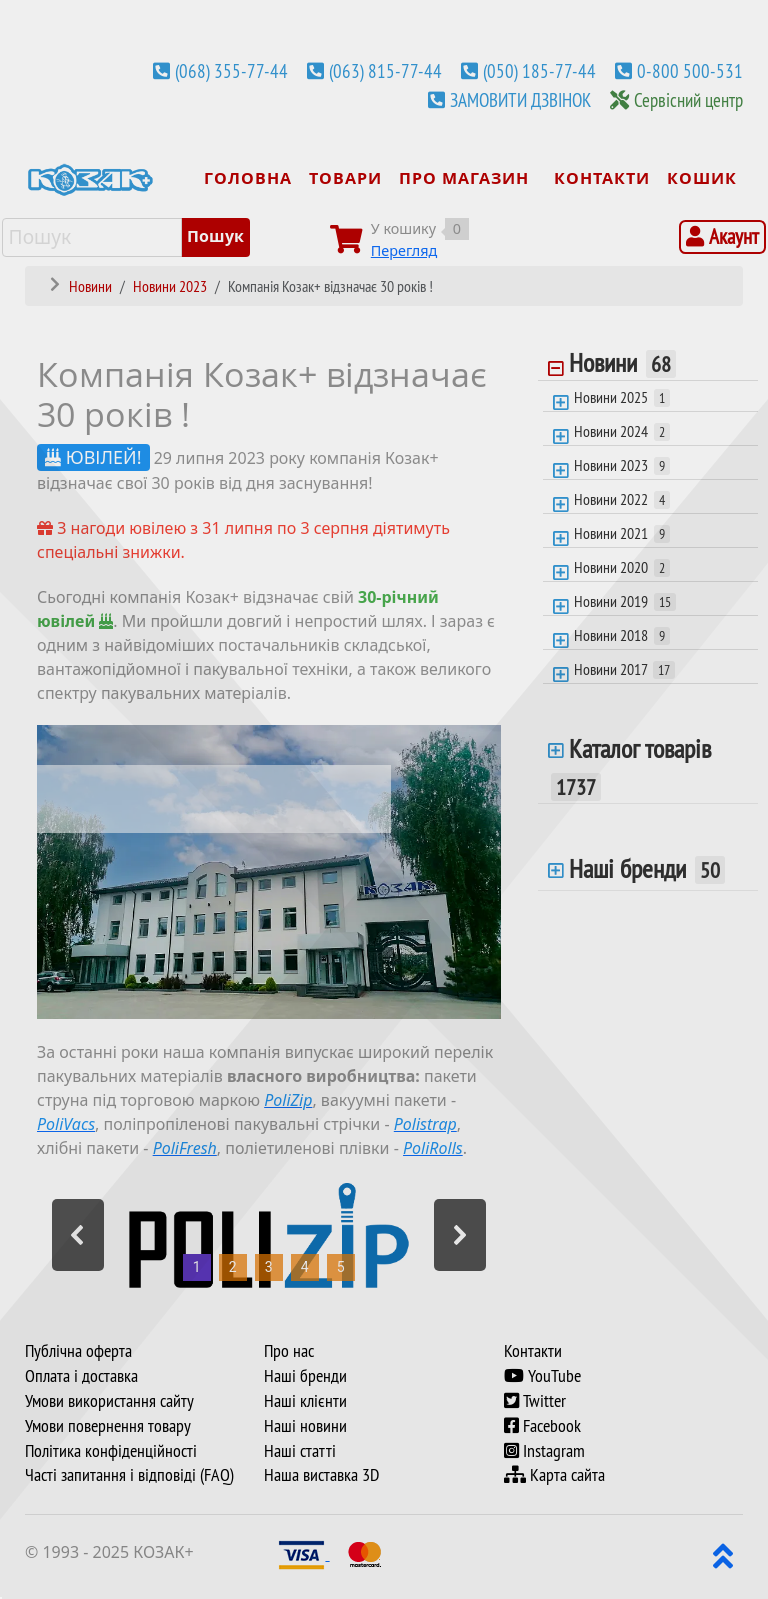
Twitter (535, 1401)
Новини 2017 (624, 669)
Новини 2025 (622, 397)
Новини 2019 (625, 601)
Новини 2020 (622, 567)
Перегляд (404, 250)
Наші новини (305, 1426)
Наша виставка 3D (321, 1475)
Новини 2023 (622, 465)
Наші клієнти (305, 1401)
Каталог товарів (631, 767)
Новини (622, 365)
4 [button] (305, 1267)
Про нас (289, 1351)
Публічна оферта (78, 1351)
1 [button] (197, 1267)
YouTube (542, 1376)
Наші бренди (647, 869)
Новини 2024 (622, 431)
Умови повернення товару (108, 1426)
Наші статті (300, 1451)
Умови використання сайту (109, 1401)
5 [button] (341, 1267)
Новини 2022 (622, 499)
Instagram (544, 1451)
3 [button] (269, 1267)
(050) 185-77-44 (539, 71)
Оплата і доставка (81, 1376)
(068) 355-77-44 (231, 71)
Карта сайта (554, 1475)
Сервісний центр (688, 100)
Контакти (533, 1351)
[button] (78, 1235)
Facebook (542, 1426)
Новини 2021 (622, 533)
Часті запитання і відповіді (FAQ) (129, 1475)
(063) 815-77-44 (385, 71)
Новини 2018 (622, 635)
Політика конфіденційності (111, 1451)
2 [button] (233, 1267)
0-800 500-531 (690, 71)
